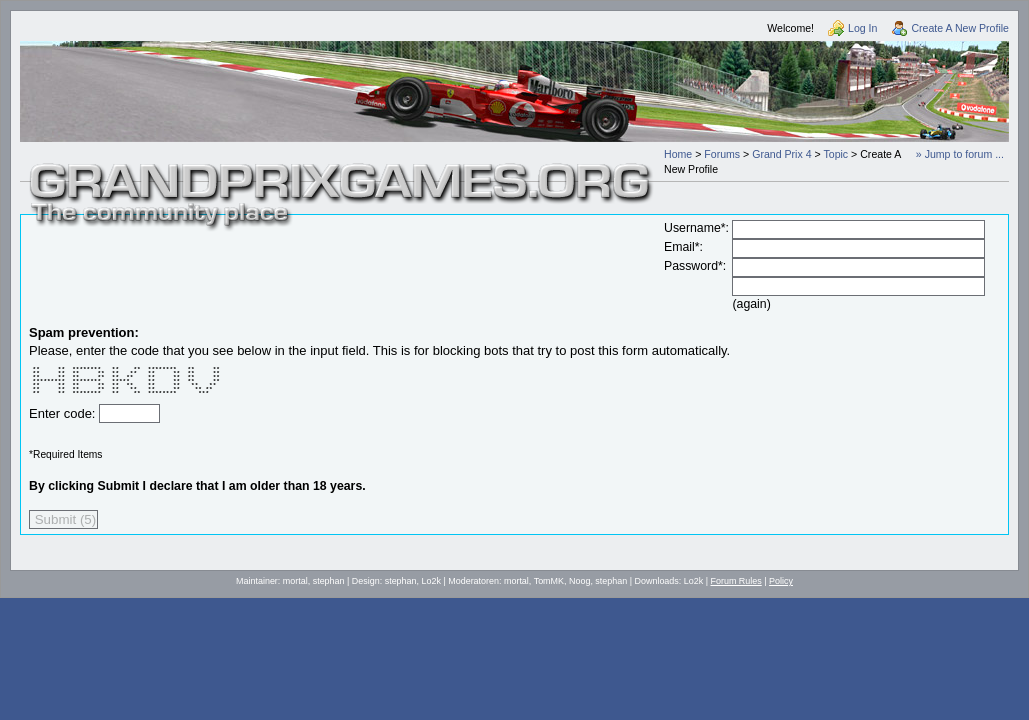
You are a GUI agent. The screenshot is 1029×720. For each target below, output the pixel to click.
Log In (862, 28)
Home (678, 154)
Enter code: (64, 413)
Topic (835, 154)
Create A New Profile (960, 28)
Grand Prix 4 (781, 154)
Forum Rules (736, 581)
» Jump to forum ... (960, 154)
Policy (781, 581)
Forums (722, 154)
